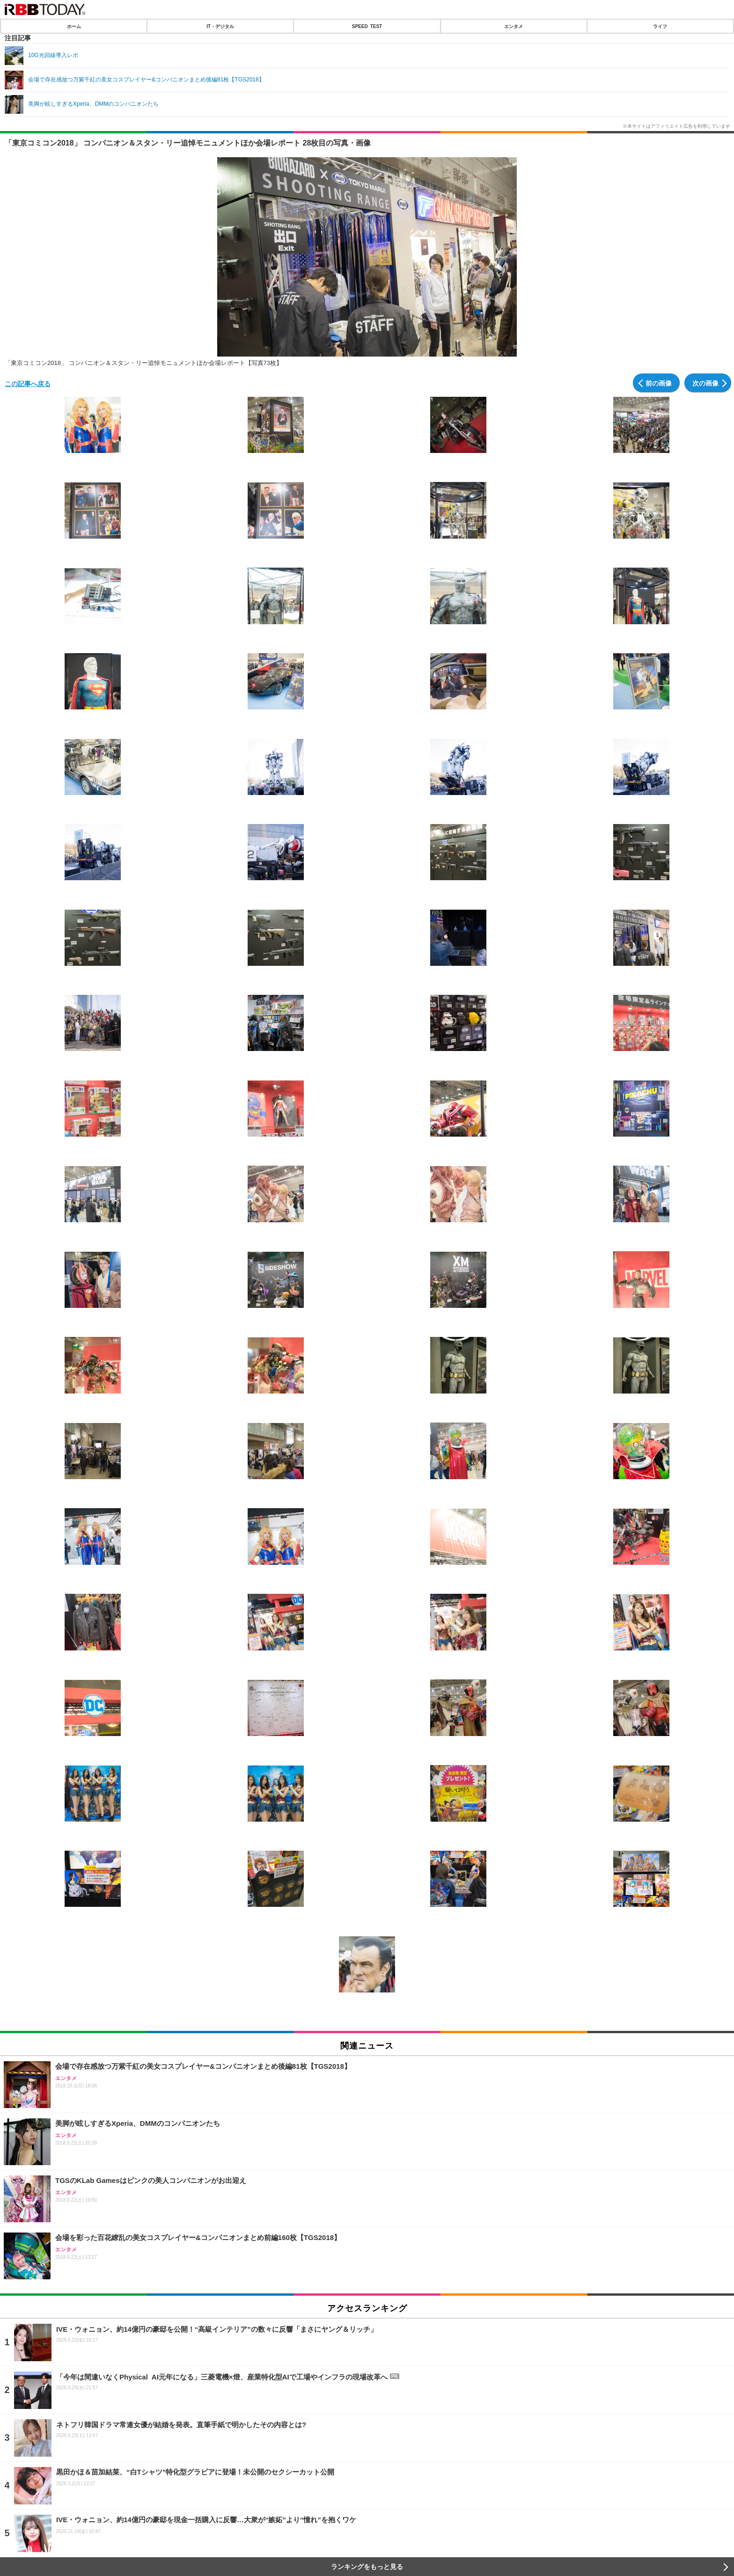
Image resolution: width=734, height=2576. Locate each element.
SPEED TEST (367, 26)
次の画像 (705, 382)
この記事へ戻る (28, 383)
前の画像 (659, 382)
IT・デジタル (220, 26)
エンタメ (513, 26)
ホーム (74, 26)
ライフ (660, 26)
